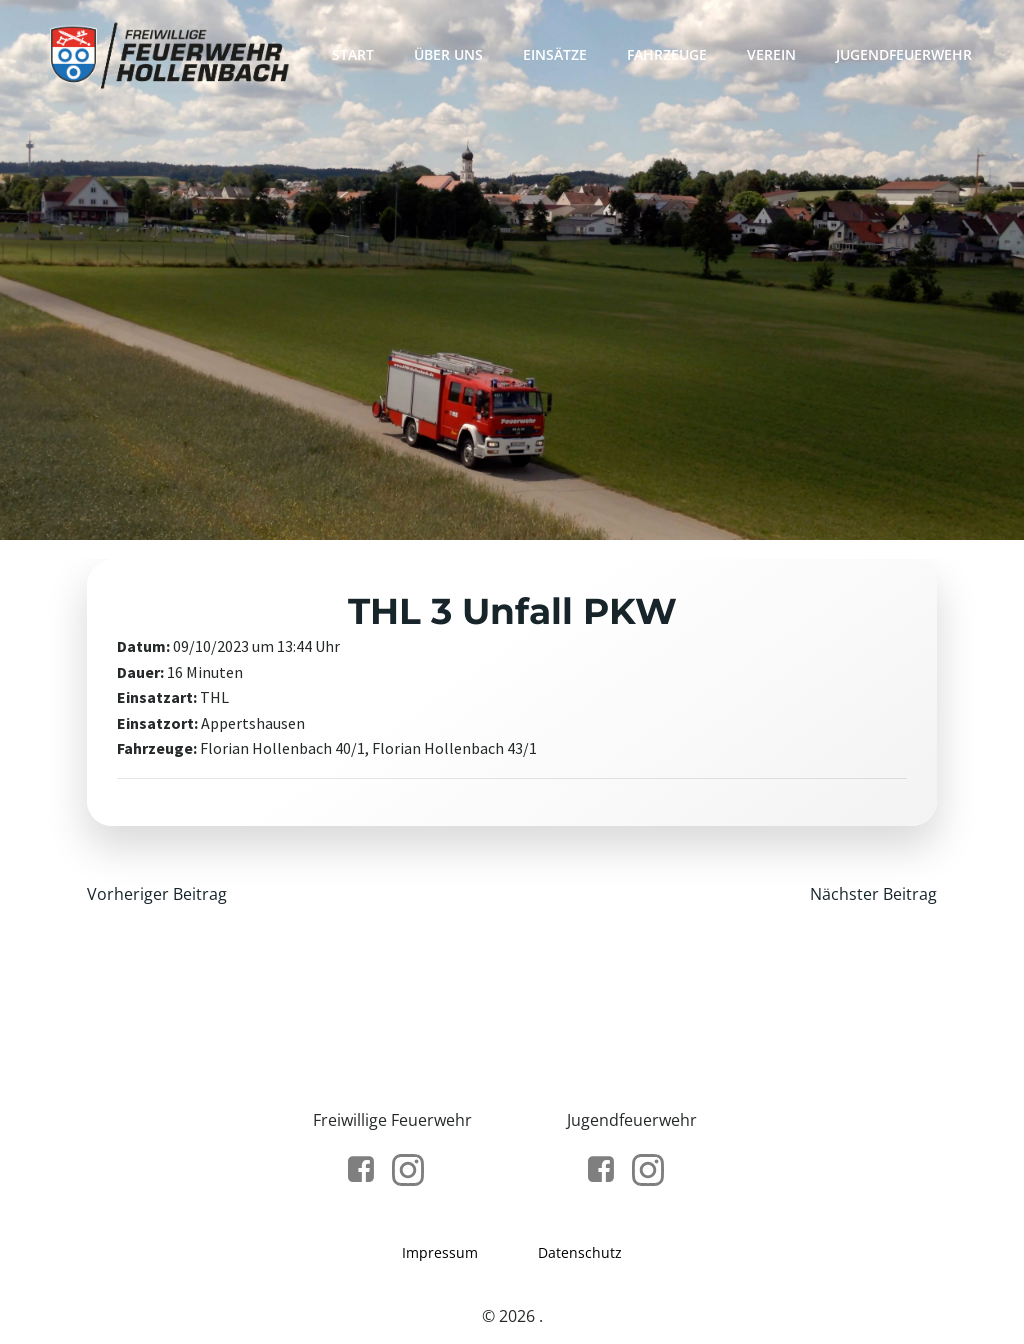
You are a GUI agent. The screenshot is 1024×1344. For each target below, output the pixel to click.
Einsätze (555, 54)
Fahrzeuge (667, 54)
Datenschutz (580, 1252)
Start (353, 54)
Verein (771, 54)
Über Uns (448, 54)
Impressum (440, 1252)
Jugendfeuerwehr (904, 54)
